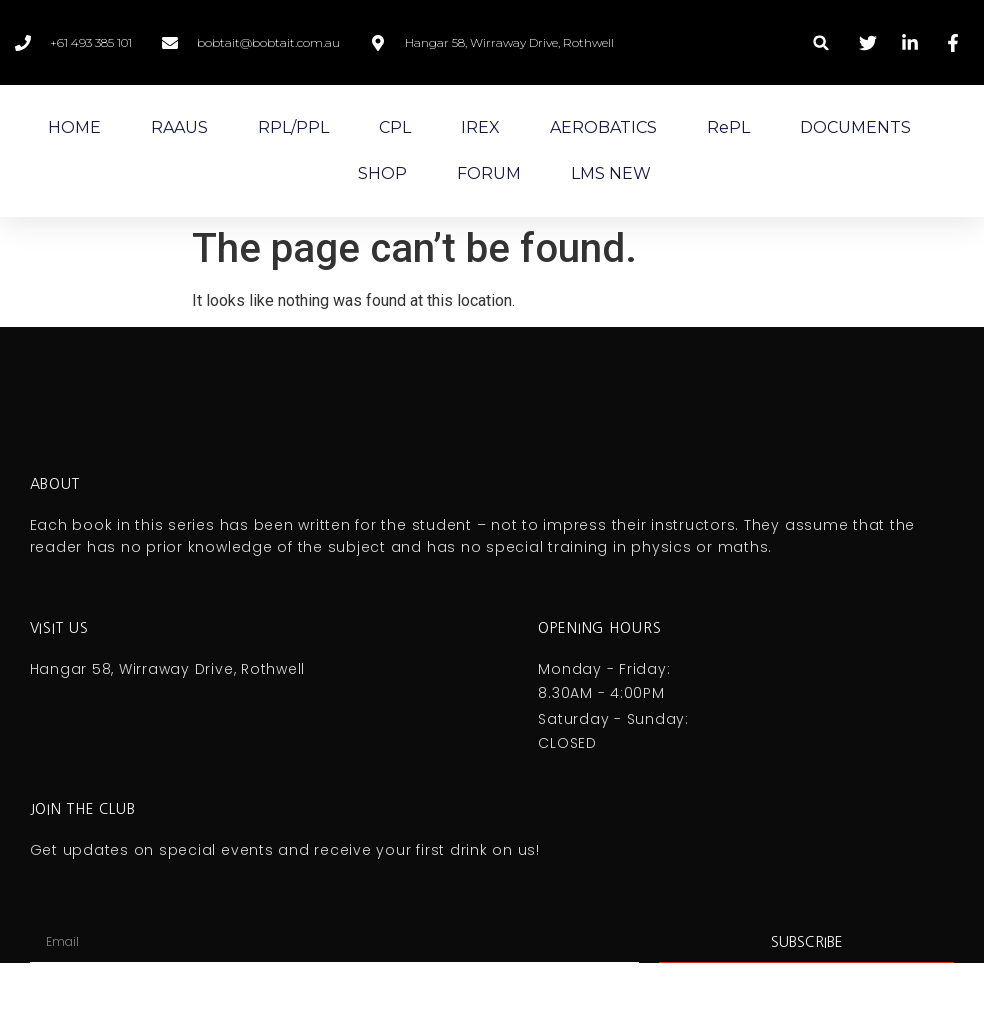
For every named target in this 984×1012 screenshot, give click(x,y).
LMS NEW (611, 173)
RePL (728, 127)
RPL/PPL (293, 127)
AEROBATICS (603, 127)
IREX (480, 127)
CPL (395, 127)
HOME (74, 127)
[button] (821, 42)
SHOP (382, 173)
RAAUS (179, 127)
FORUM (489, 173)
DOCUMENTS (855, 127)
